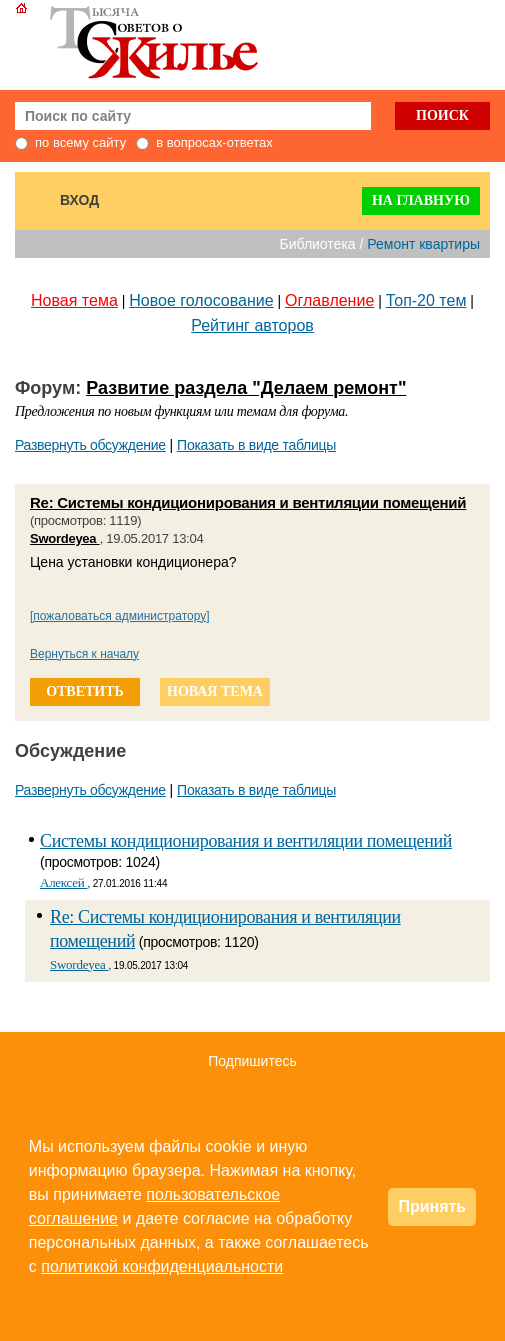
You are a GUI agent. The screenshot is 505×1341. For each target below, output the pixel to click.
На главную (421, 200)
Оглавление (329, 300)
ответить (85, 691)
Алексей (63, 882)
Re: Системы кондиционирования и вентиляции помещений (248, 502)
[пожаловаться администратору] (120, 616)
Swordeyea (65, 538)
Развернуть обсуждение (90, 445)
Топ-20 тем (426, 300)
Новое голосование (201, 300)
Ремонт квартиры (423, 244)
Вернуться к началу (84, 654)
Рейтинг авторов (252, 325)
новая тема (215, 691)
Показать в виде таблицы (256, 445)
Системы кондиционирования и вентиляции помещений (246, 841)
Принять (432, 1206)
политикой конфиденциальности (162, 1266)
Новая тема (74, 300)
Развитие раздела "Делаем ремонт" (246, 388)
